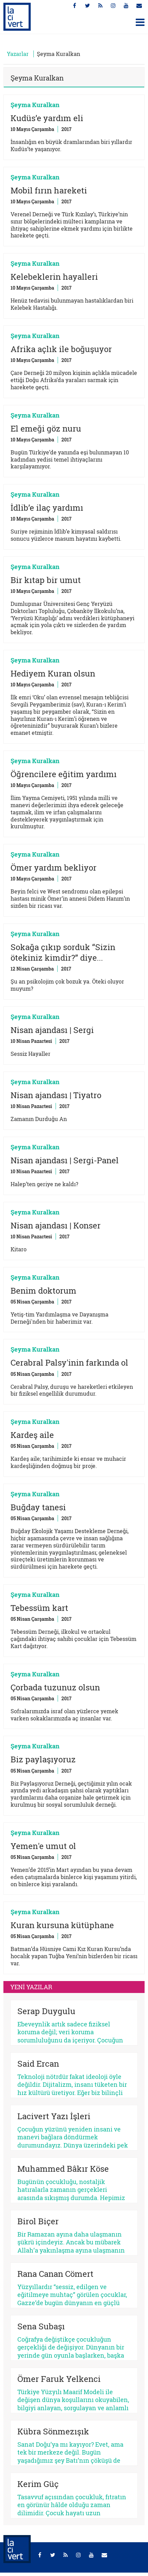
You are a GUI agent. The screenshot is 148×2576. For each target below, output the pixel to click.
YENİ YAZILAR (31, 1987)
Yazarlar (18, 53)
